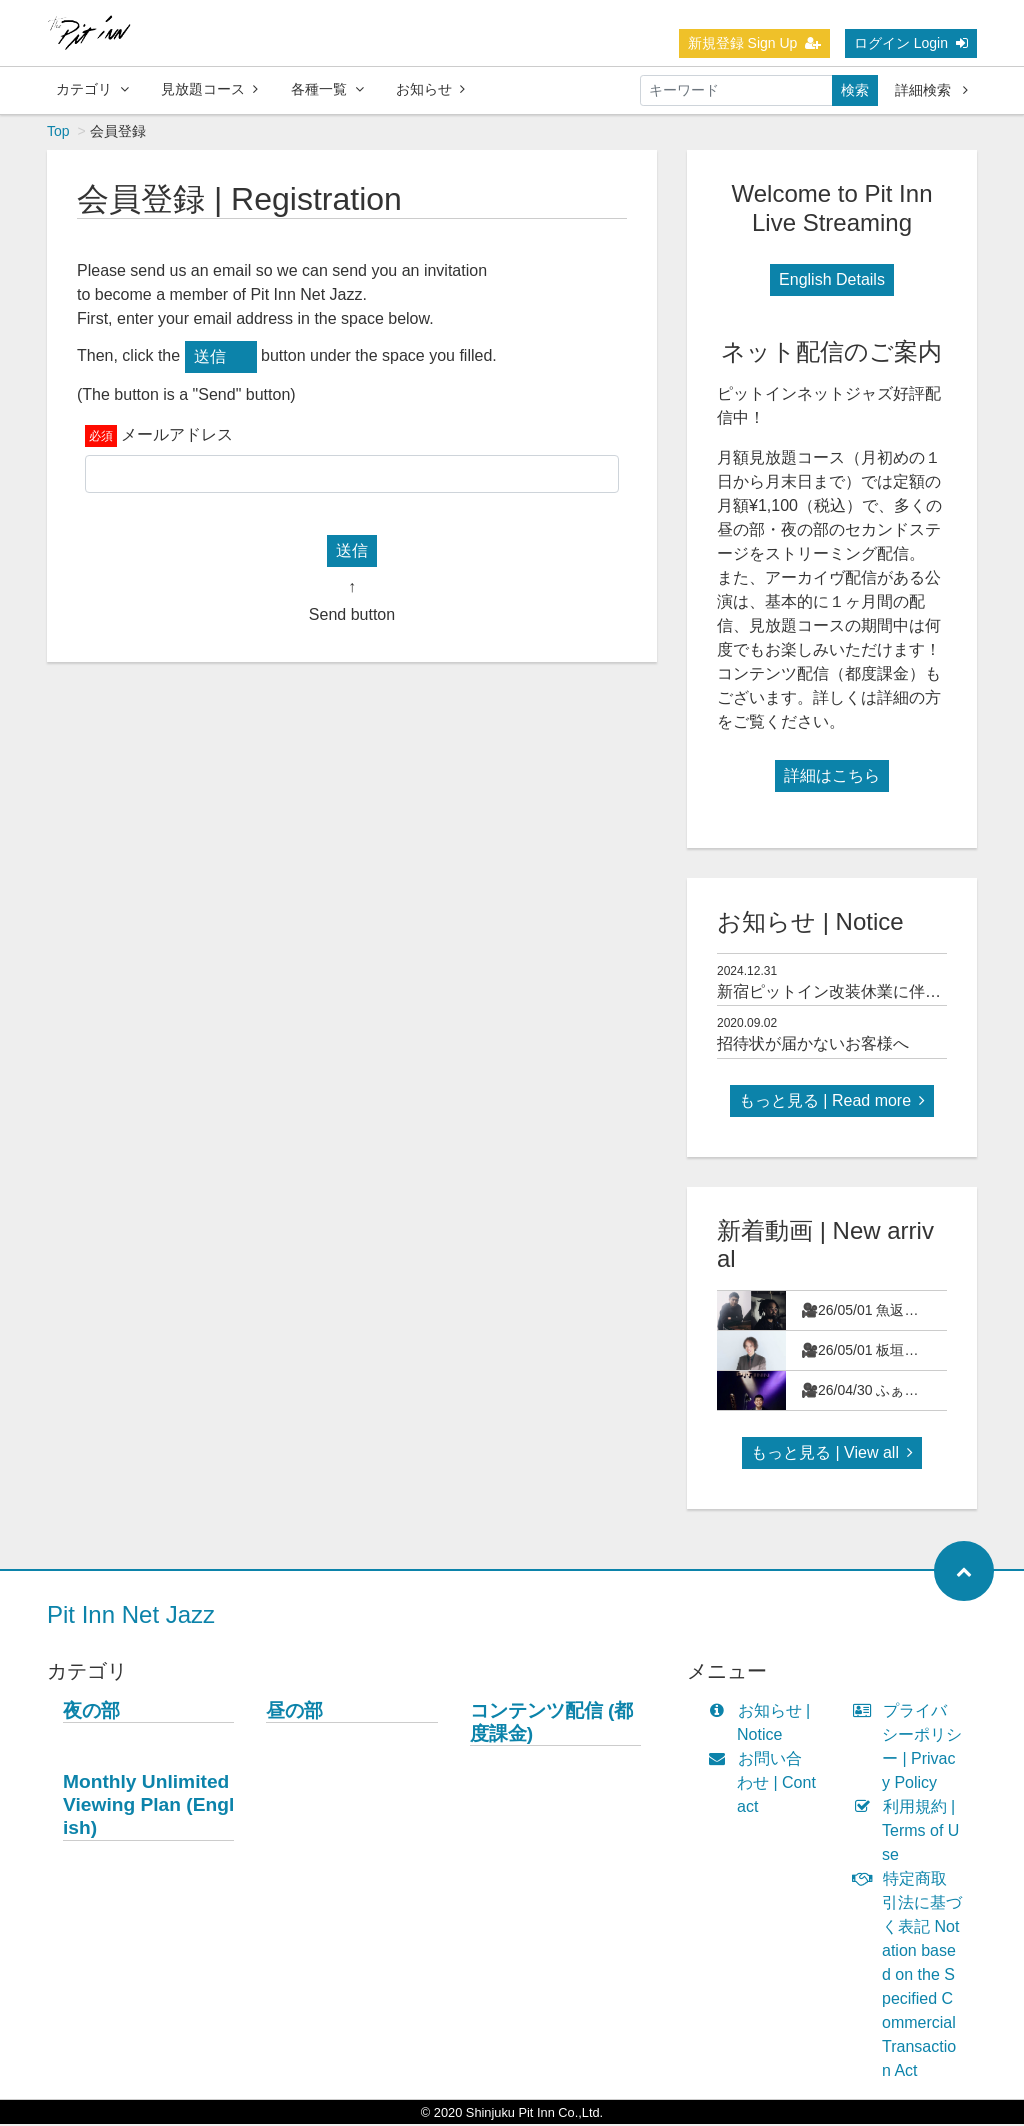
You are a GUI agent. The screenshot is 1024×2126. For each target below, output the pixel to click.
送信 (210, 358)
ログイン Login (911, 43)
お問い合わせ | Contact (766, 1784)
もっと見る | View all (832, 1454)
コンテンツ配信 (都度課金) (552, 1724)
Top (58, 133)
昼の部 (294, 1712)
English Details (832, 281)
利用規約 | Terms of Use (910, 1832)
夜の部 (91, 1712)
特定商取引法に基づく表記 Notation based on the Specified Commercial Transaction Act (912, 1976)
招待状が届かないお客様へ (813, 1045)
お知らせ (430, 89)
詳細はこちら (832, 777)
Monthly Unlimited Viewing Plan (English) (148, 1806)
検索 (855, 90)
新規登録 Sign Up (755, 43)
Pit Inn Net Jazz (131, 1616)
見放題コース (209, 89)
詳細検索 (931, 90)
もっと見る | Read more (832, 1102)
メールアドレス (177, 436)
